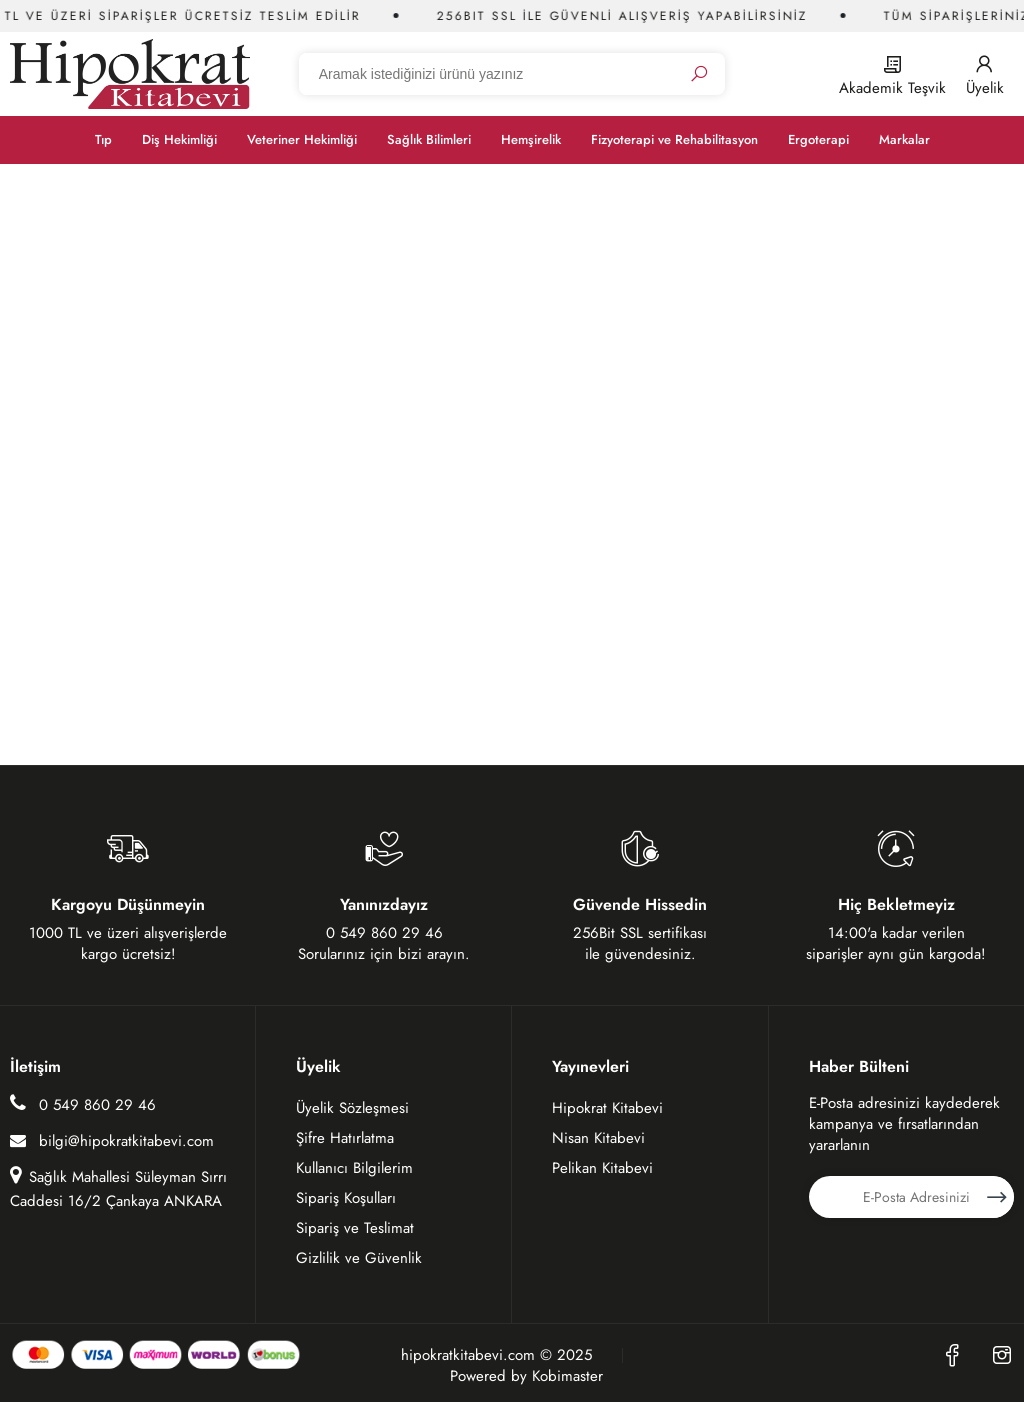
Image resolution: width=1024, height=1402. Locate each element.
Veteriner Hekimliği (302, 139)
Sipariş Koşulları (346, 1198)
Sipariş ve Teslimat (355, 1228)
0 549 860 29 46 (83, 1104)
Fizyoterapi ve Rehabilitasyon (674, 139)
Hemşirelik (531, 139)
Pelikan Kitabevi (602, 1168)
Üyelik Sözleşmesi (352, 1108)
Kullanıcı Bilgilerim (354, 1168)
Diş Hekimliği (179, 139)
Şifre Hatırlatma (345, 1138)
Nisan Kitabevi (598, 1138)
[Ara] (699, 74)
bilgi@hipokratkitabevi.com (112, 1141)
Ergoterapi (818, 139)
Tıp (103, 139)
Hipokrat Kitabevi (607, 1108)
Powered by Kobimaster (526, 1376)
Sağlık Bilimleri (429, 139)
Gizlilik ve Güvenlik (359, 1258)
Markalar (904, 139)
